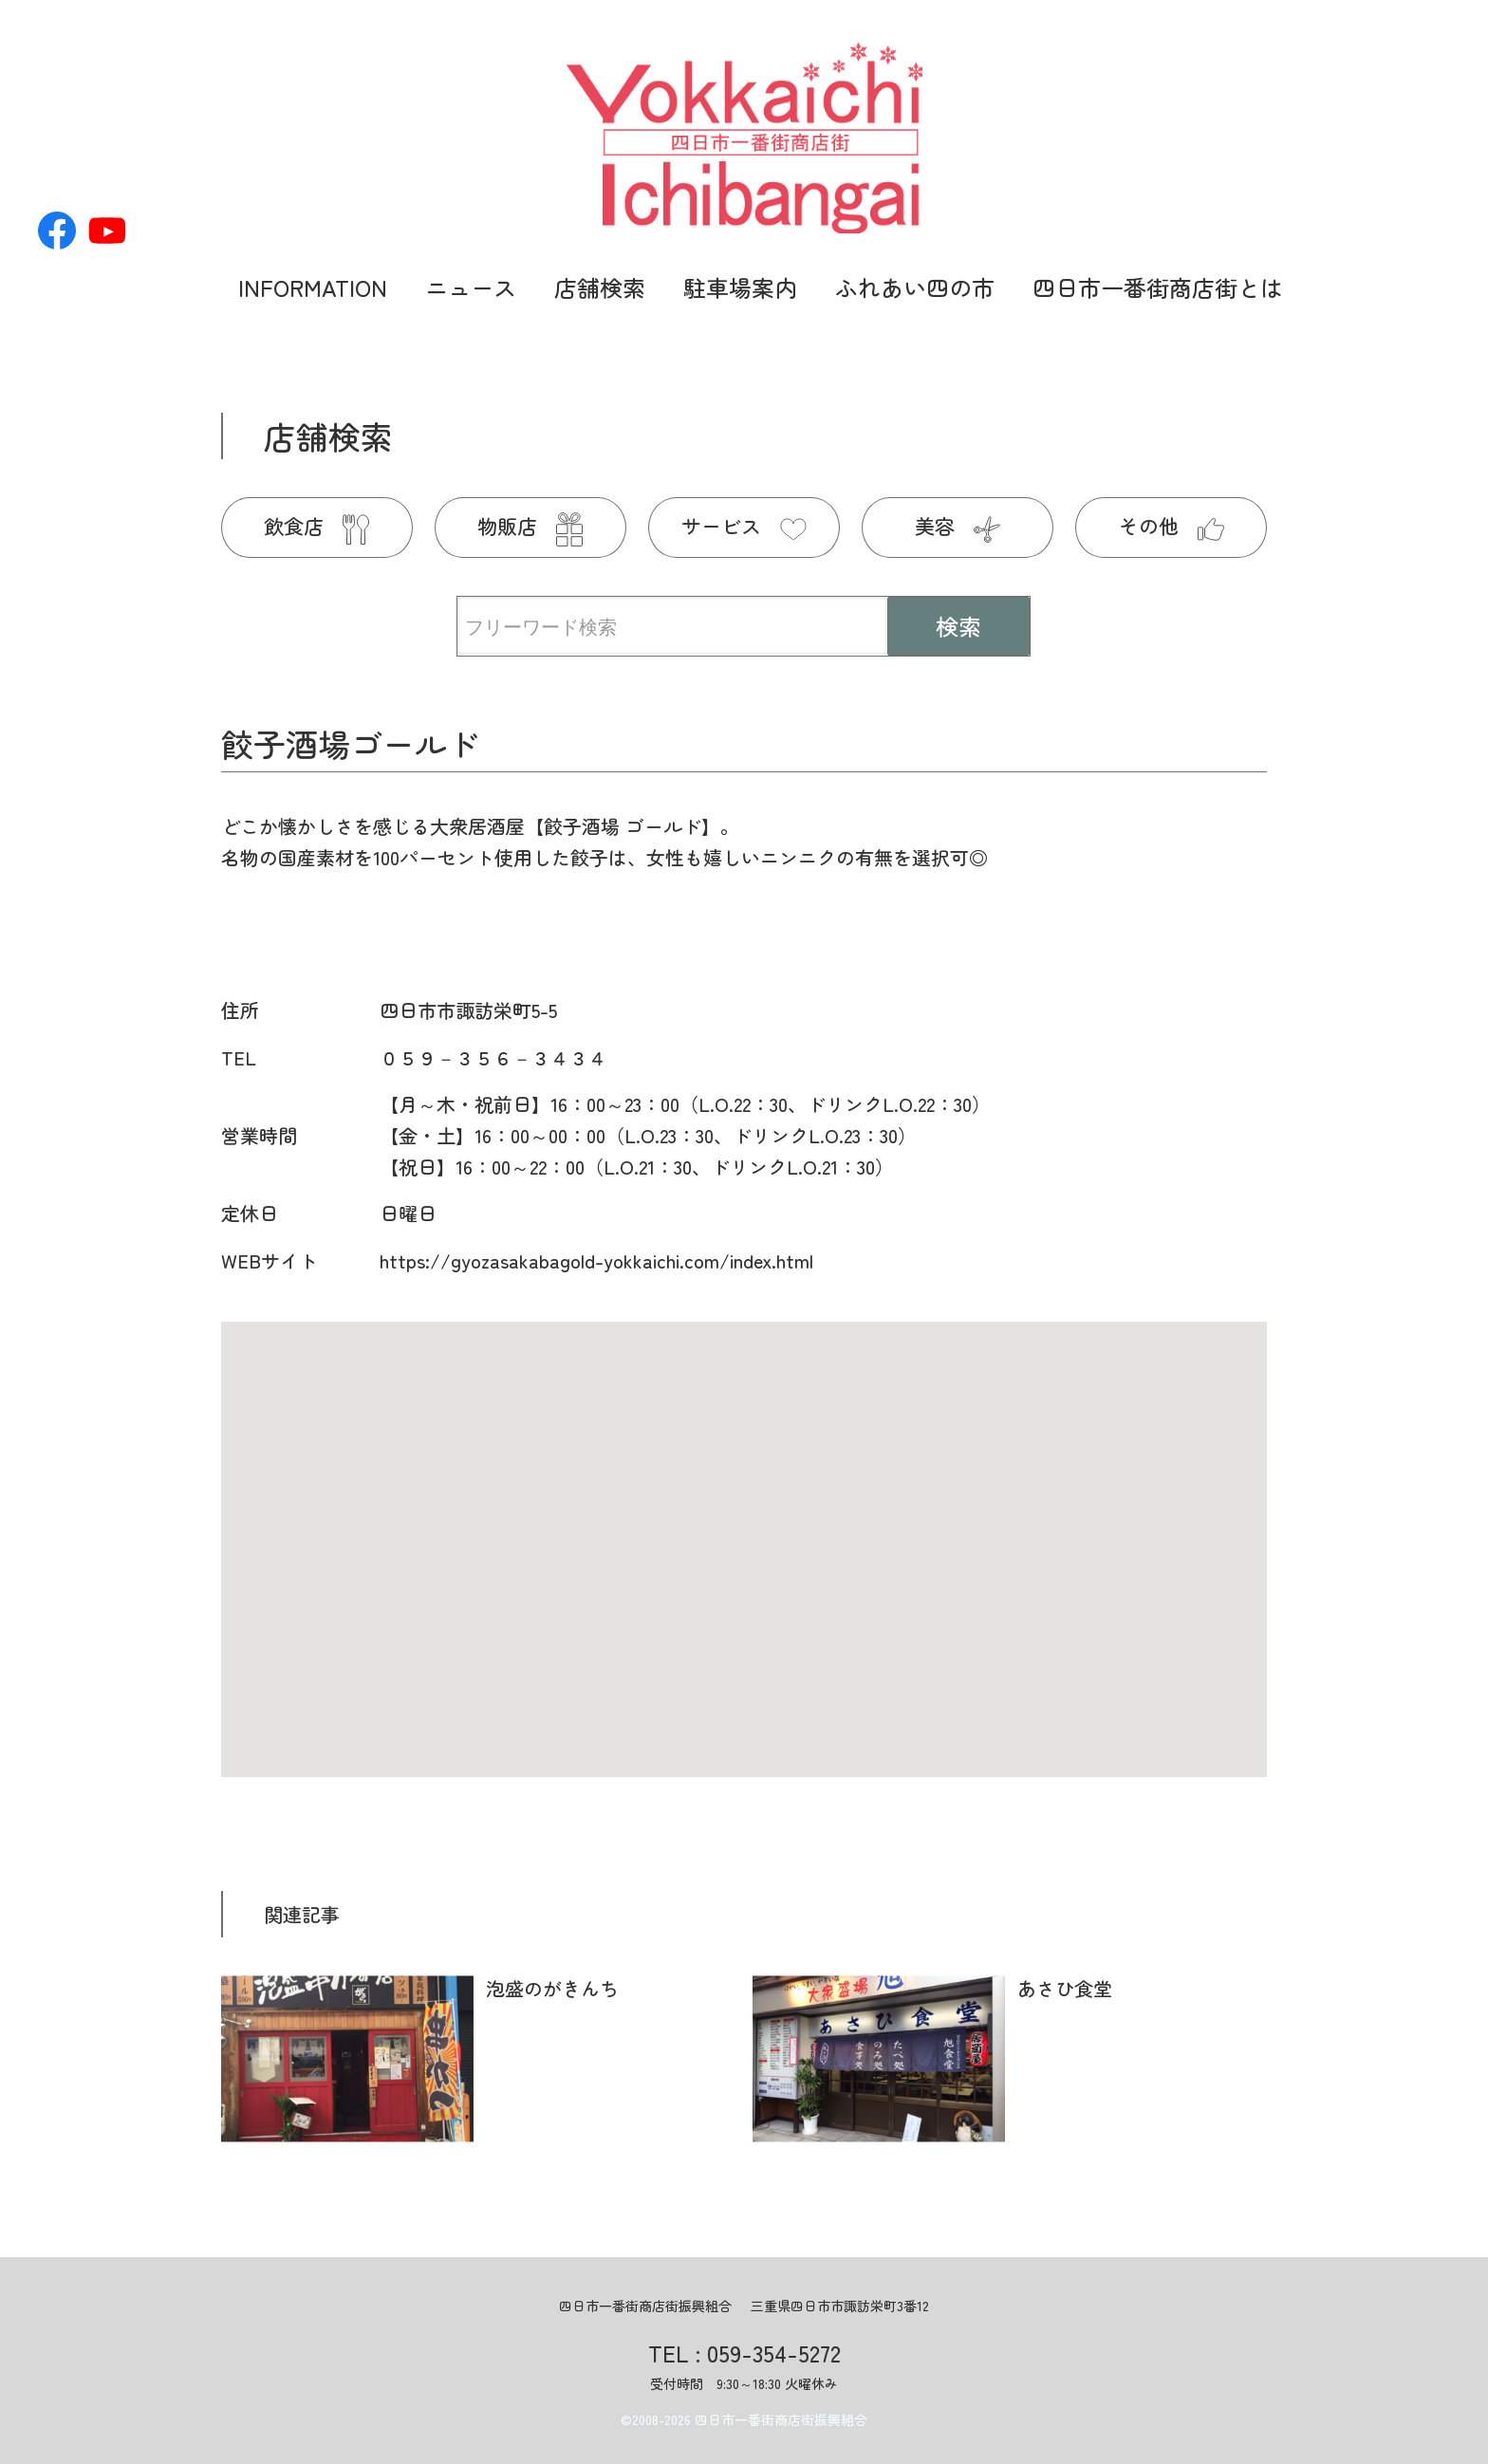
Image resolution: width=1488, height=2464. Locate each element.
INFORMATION (312, 287)
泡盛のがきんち (552, 1988)
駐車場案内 (740, 287)
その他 (1171, 525)
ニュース (470, 287)
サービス (744, 525)
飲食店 (316, 525)
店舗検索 (599, 287)
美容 (957, 525)
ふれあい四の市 (915, 287)
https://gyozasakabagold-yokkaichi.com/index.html (596, 1260)
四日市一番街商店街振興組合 (781, 2419)
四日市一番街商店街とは (1157, 287)
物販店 (530, 525)
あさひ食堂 (1064, 1988)
